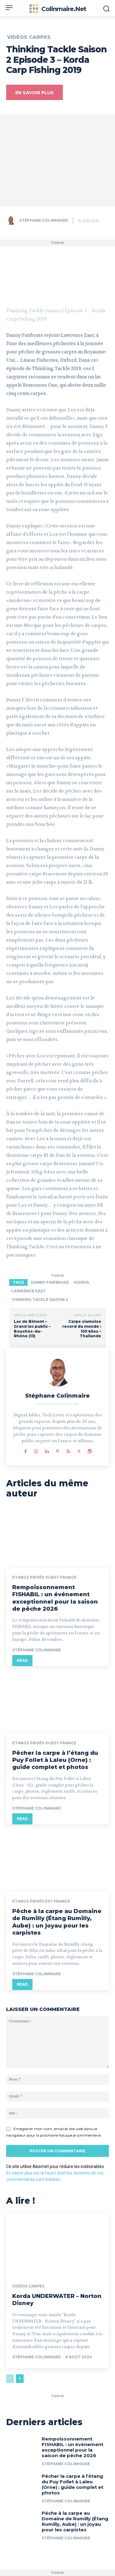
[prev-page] (10, 2378)
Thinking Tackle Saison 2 (39, 1299)
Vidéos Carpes (29, 37)
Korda (81, 1282)
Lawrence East (28, 1291)
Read (22, 1660)
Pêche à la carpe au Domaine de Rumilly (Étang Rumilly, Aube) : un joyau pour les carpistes (57, 1922)
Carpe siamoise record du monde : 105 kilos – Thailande (81, 1328)
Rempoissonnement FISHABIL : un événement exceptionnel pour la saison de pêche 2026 (55, 1598)
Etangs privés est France (41, 1901)
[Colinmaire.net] (57, 9)
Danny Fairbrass (50, 1282)
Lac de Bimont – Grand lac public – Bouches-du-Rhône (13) (32, 1328)
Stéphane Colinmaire (43, 220)
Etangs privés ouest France (44, 1577)
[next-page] (20, 2378)
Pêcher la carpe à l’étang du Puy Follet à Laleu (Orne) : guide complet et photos (55, 1760)
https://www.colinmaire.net (57, 1404)
